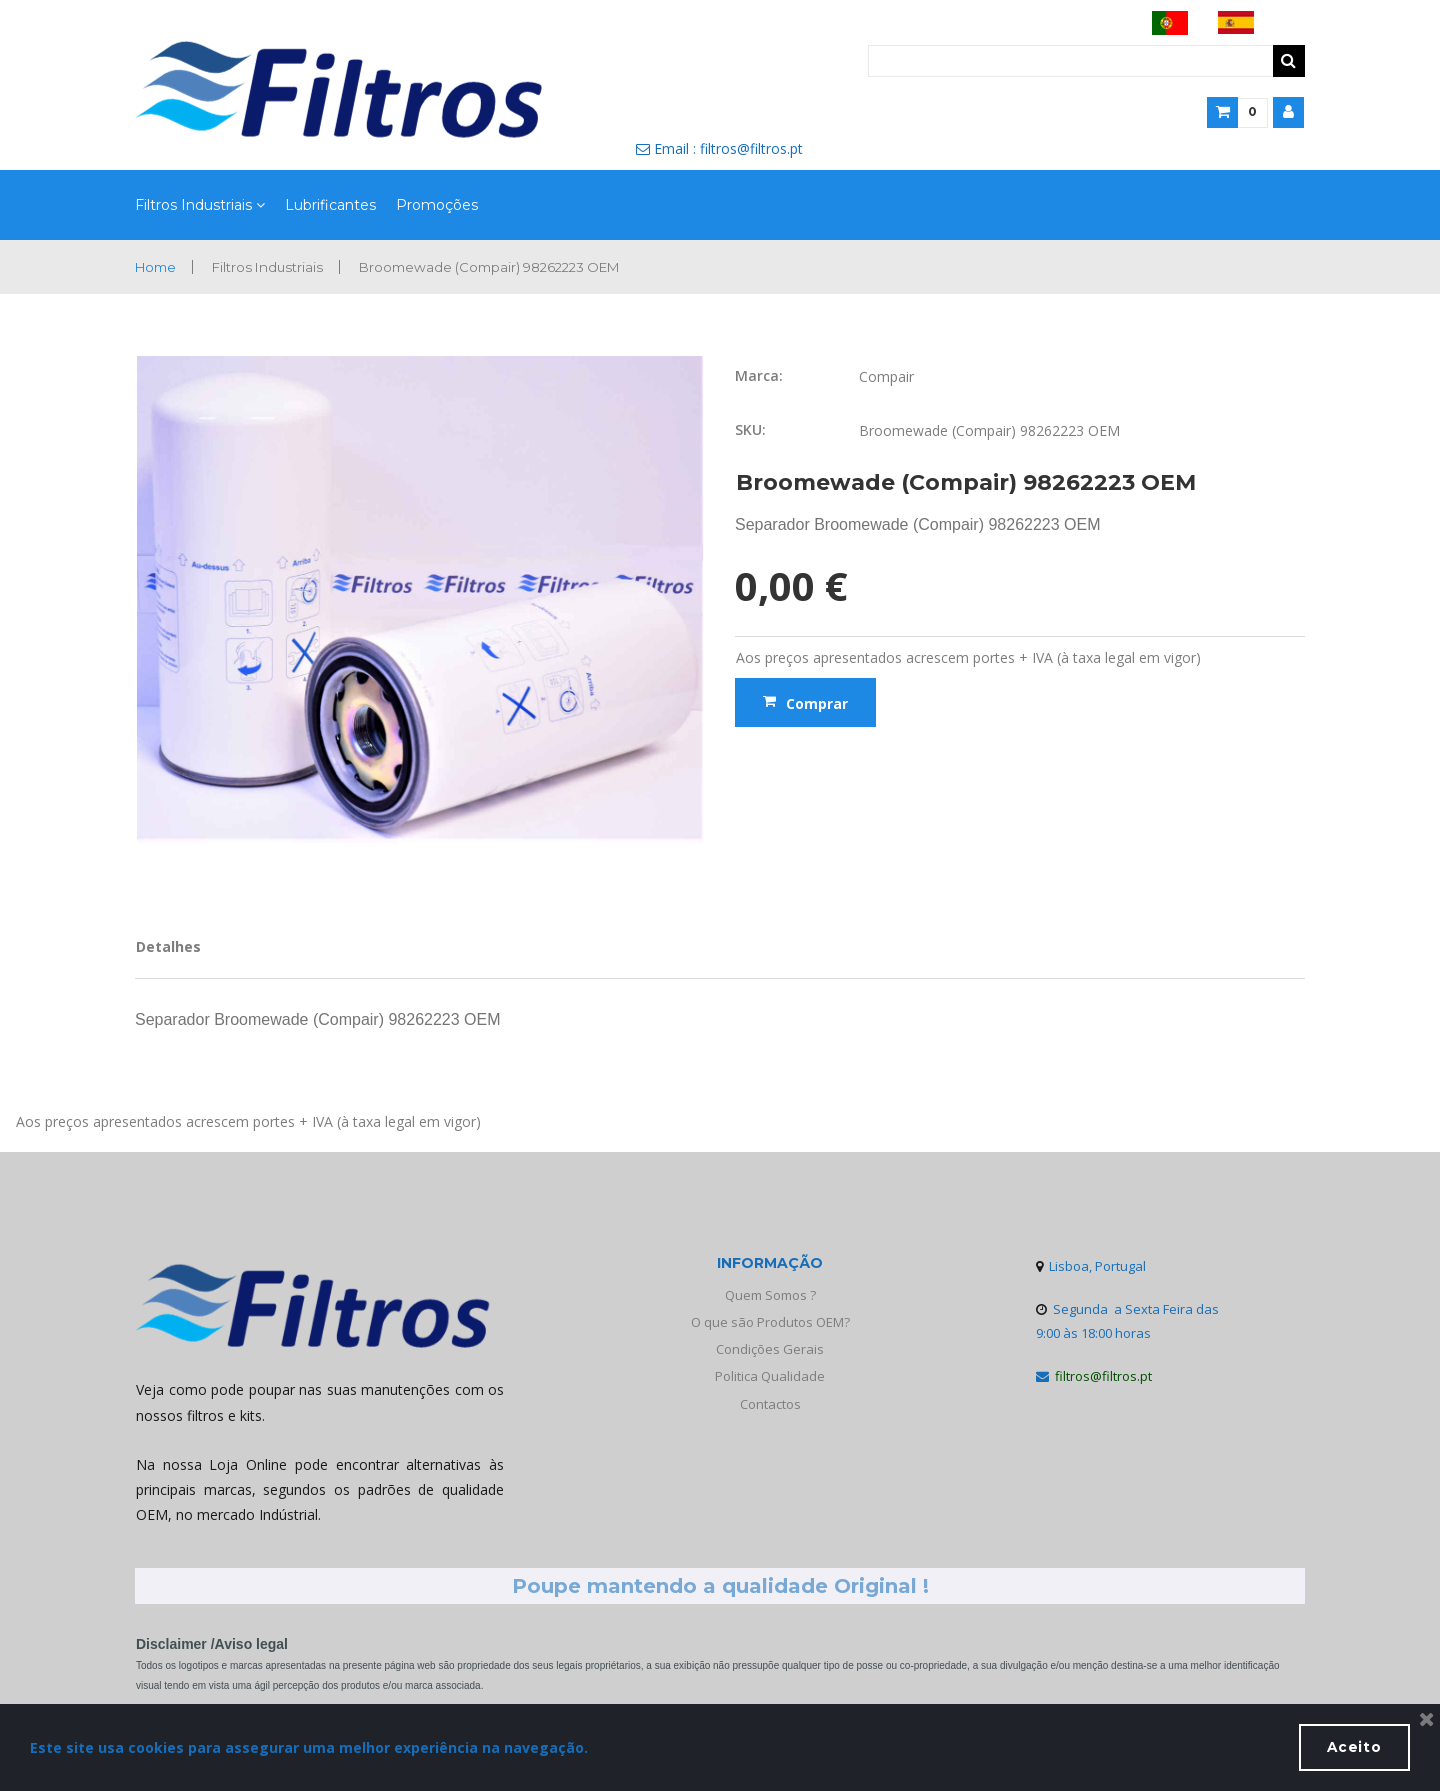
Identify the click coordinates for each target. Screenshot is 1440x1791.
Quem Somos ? (770, 1295)
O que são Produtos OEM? (770, 1322)
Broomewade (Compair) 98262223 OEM (508, 267)
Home (157, 267)
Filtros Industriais (200, 206)
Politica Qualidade (770, 1377)
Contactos (770, 1404)
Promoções (437, 205)
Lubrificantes (330, 205)
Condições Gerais (770, 1349)
